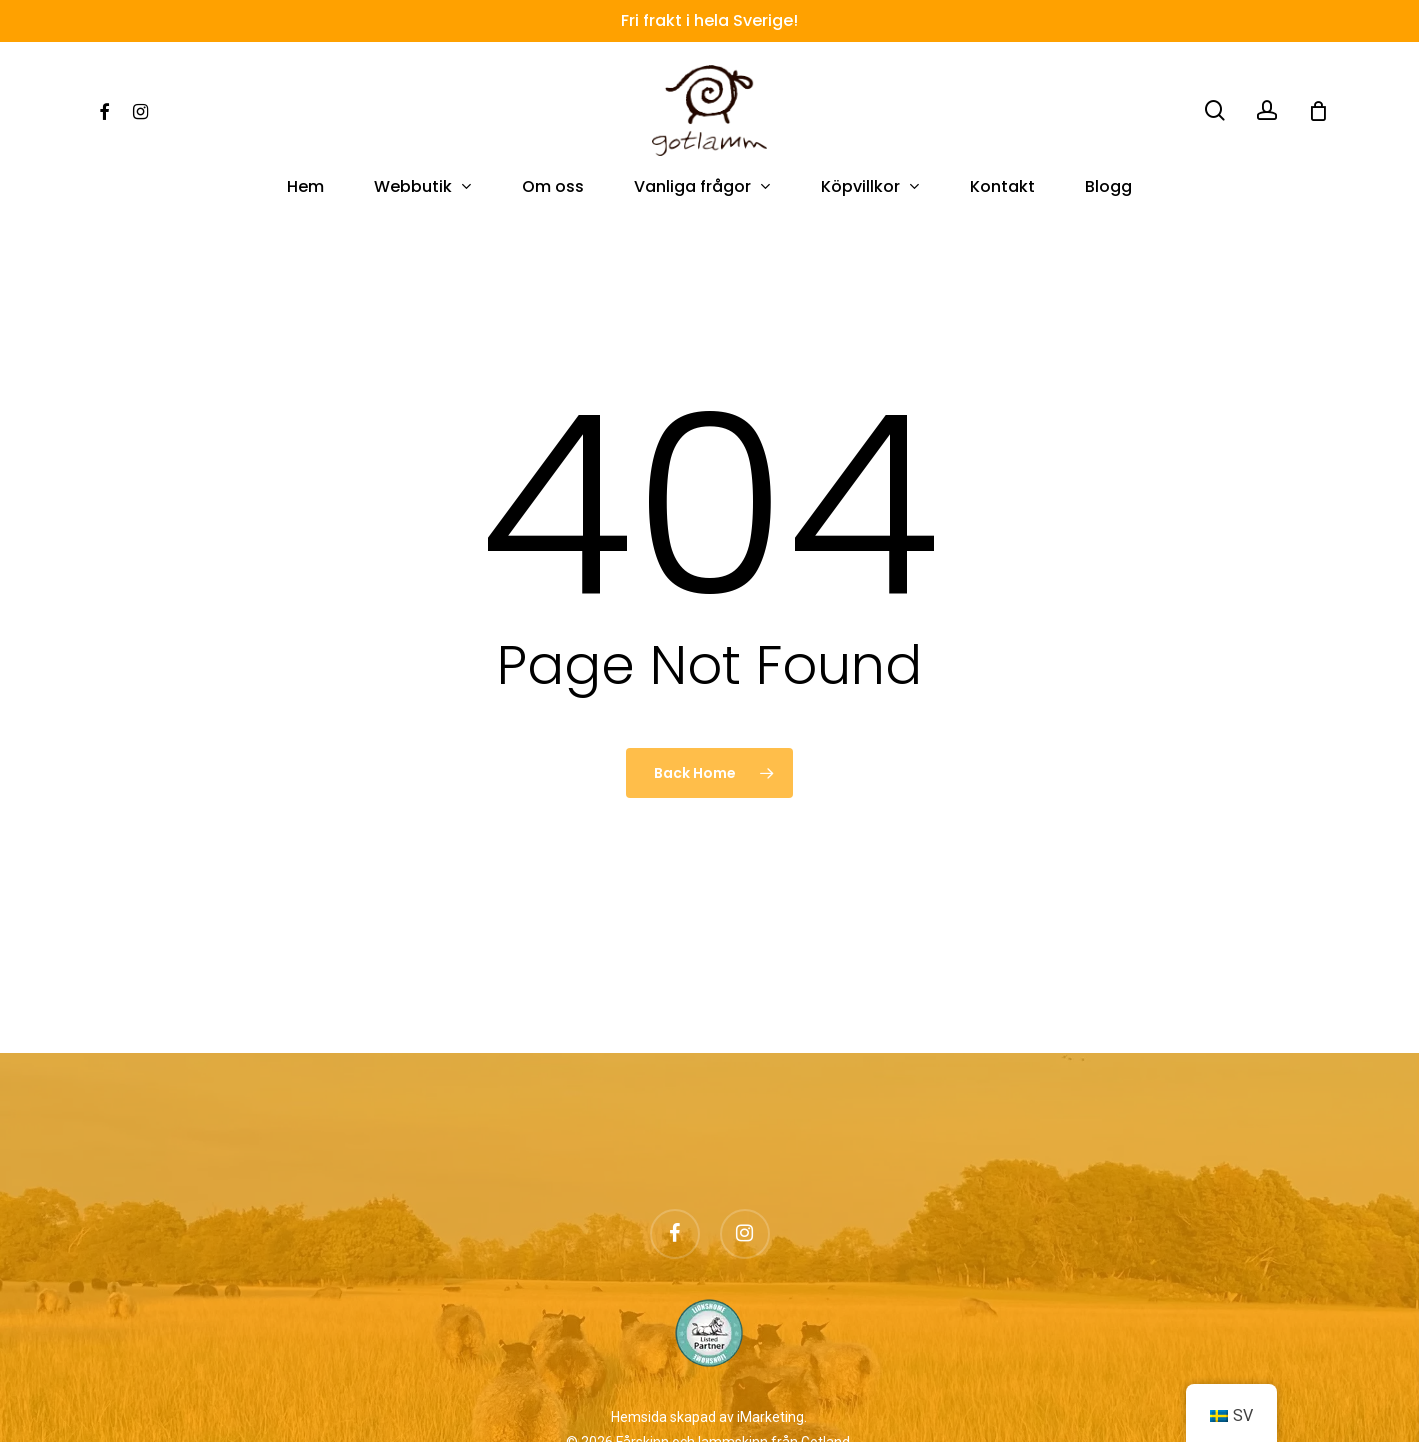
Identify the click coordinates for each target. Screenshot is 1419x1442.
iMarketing (770, 1417)
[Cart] (1318, 111)
